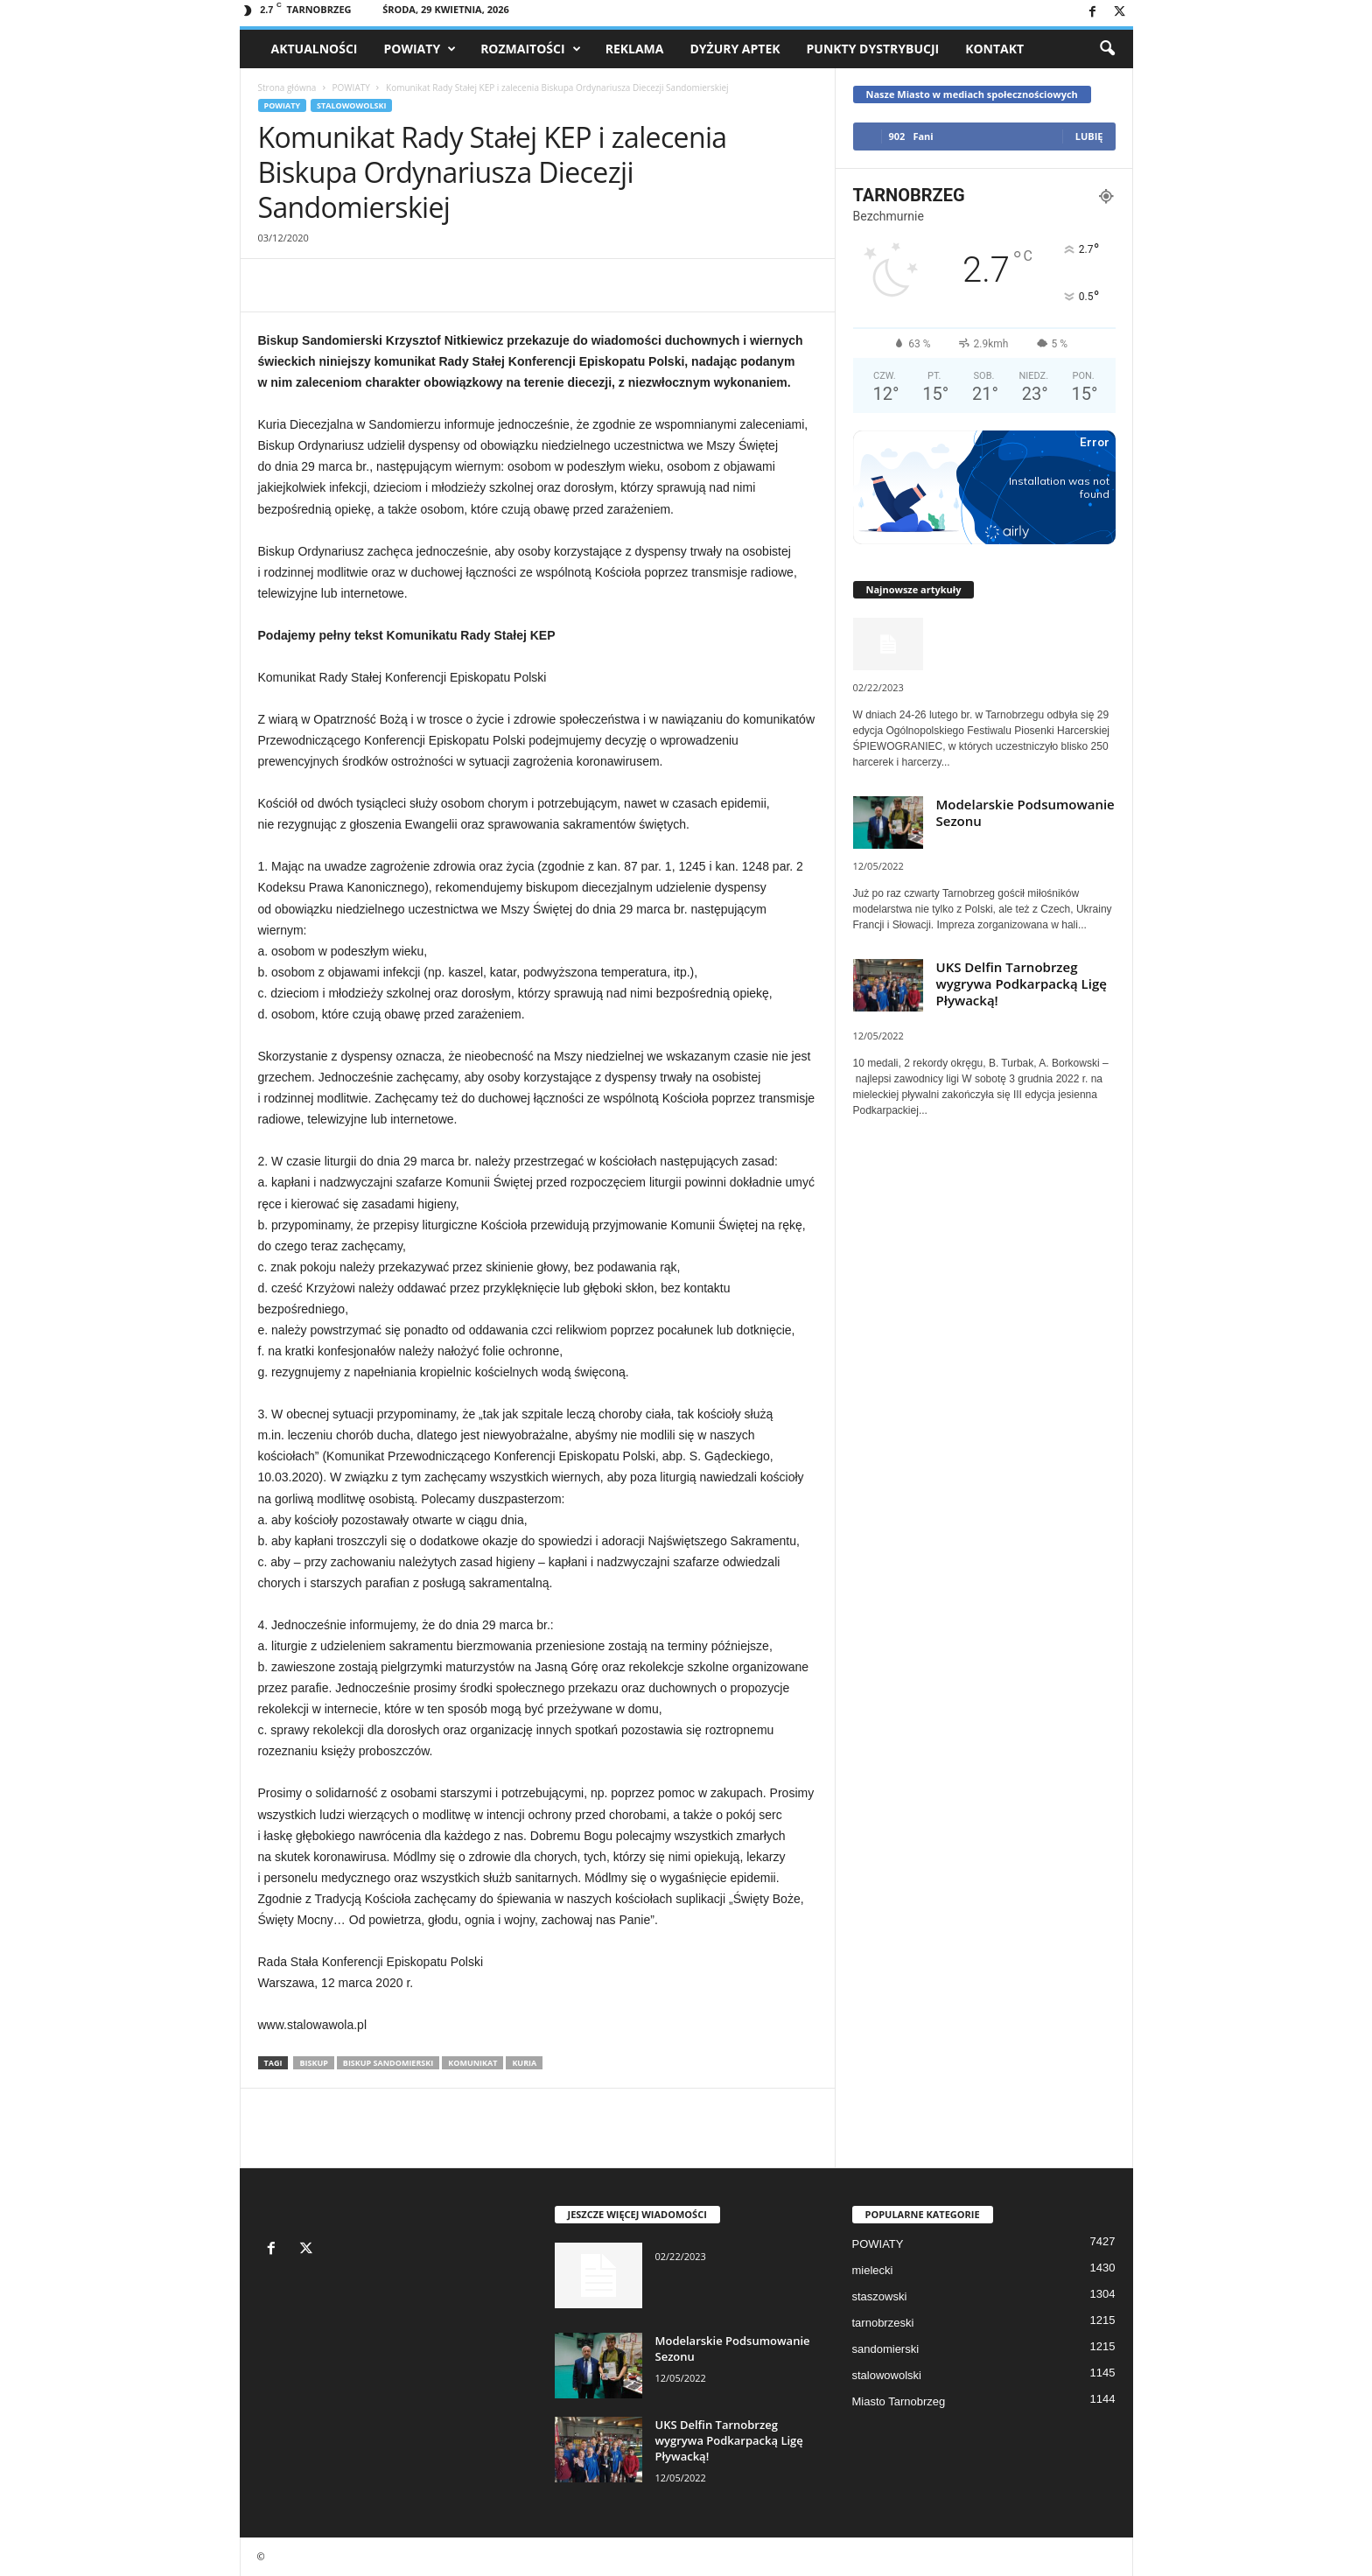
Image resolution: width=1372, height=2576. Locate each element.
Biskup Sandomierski (388, 2062)
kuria (524, 2062)
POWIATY (420, 49)
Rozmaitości (530, 49)
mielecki (872, 2270)
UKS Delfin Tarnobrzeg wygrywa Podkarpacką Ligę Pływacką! (1021, 983)
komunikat (472, 2062)
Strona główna (287, 87)
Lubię (1089, 136)
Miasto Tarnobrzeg (899, 2401)
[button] (1107, 49)
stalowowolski (351, 105)
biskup (313, 2062)
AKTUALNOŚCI (314, 48)
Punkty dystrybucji (873, 48)
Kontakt (994, 48)
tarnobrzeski (883, 2322)
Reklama (635, 48)
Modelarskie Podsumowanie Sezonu (1025, 812)
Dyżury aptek (735, 48)
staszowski (879, 2296)
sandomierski (886, 2349)
